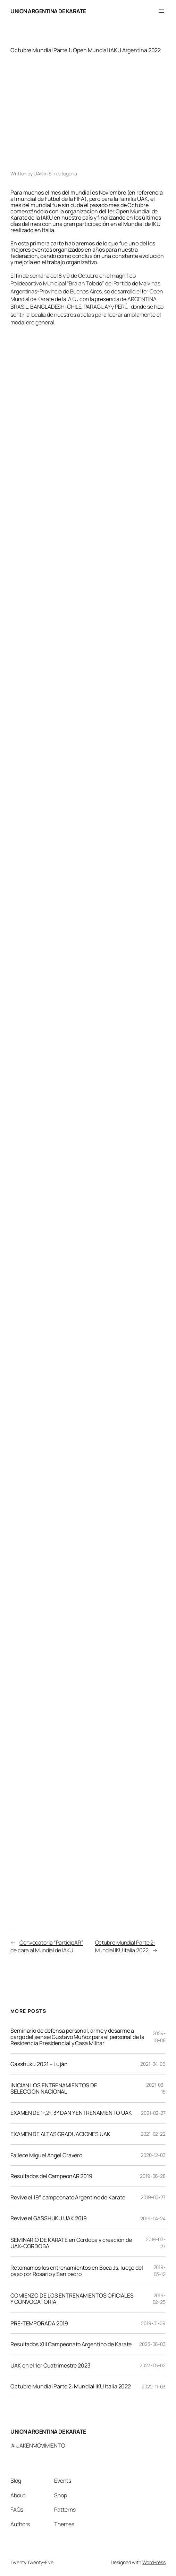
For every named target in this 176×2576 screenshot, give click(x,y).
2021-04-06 (153, 2064)
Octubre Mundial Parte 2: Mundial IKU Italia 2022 (125, 1946)
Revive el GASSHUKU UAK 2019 (48, 2218)
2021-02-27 (153, 2113)
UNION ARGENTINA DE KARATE (48, 11)
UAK (38, 173)
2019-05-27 (153, 2197)
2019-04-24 (153, 2218)
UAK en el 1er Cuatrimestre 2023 (50, 2365)
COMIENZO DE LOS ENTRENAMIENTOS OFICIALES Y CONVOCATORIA (72, 2298)
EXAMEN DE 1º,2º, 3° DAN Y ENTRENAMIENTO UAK (71, 2113)
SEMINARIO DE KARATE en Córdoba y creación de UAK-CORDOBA (71, 2243)
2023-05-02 (153, 2365)
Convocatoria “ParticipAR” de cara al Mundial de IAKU (46, 1946)
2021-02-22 (153, 2133)
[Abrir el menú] (161, 11)
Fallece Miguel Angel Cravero (46, 2155)
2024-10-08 (159, 2036)
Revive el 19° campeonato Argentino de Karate (67, 2197)
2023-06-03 (152, 2344)
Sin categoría (63, 173)
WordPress (154, 2562)
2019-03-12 (159, 2270)
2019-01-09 (153, 2323)
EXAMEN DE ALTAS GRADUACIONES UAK (60, 2134)
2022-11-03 (154, 2386)
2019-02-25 (159, 2299)
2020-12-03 (153, 2155)
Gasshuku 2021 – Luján (39, 2064)
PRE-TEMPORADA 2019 (39, 2323)
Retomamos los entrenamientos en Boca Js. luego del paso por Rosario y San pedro (76, 2270)
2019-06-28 (153, 2176)
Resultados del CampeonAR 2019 (51, 2176)
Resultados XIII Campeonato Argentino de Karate (71, 2344)
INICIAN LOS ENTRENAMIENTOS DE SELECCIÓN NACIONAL (53, 2088)
